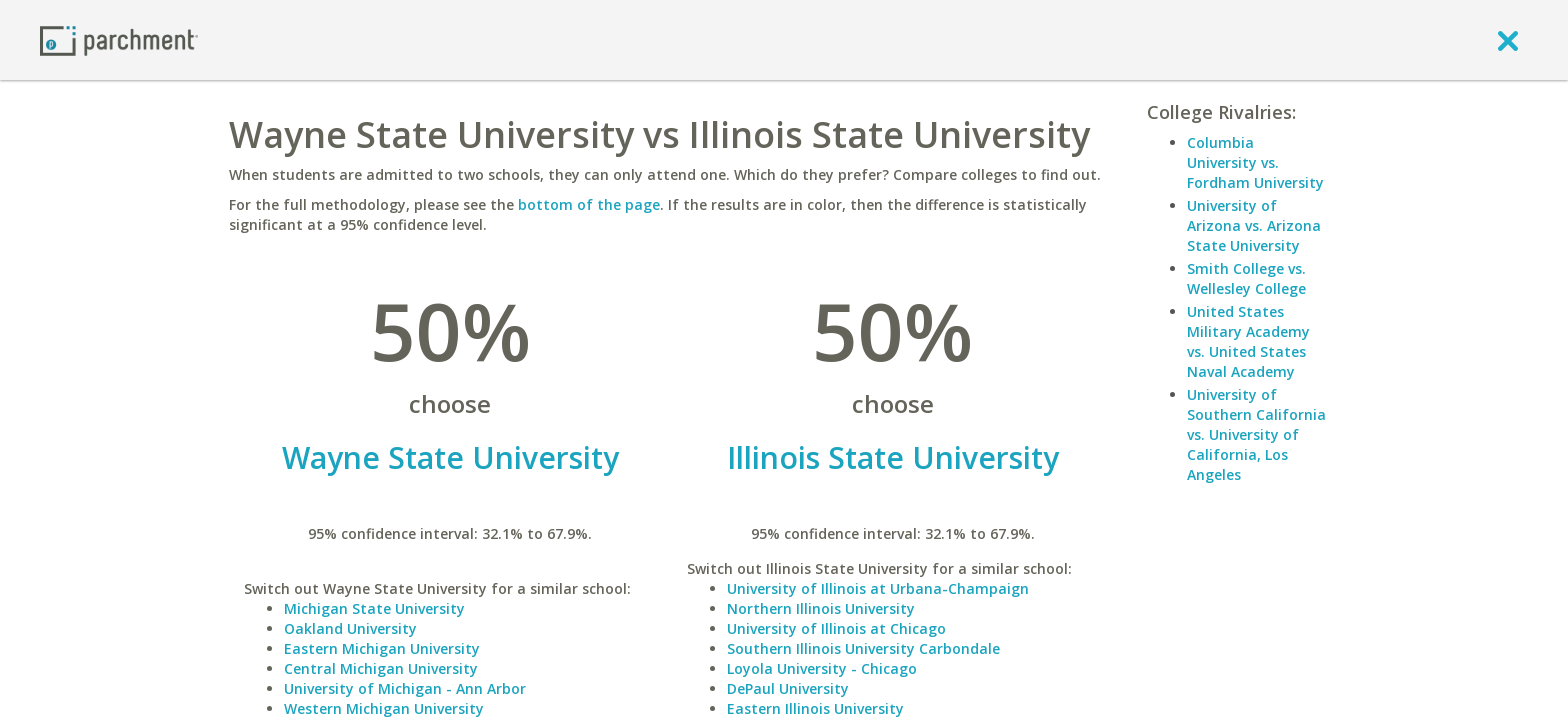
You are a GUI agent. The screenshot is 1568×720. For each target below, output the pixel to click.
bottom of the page (589, 204)
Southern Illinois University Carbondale (863, 648)
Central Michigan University (381, 668)
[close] (1508, 40)
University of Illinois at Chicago (836, 628)
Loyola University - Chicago (822, 668)
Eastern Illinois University (815, 708)
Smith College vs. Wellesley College (1246, 278)
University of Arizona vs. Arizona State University (1254, 225)
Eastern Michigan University (382, 648)
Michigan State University (374, 608)
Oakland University (350, 628)
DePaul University (788, 688)
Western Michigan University (384, 708)
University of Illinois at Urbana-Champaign (878, 588)
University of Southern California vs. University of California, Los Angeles (1256, 434)
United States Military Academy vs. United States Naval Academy (1248, 341)
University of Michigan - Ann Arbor (405, 688)
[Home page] (119, 39)
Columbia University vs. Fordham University (1255, 162)
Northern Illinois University (821, 608)
